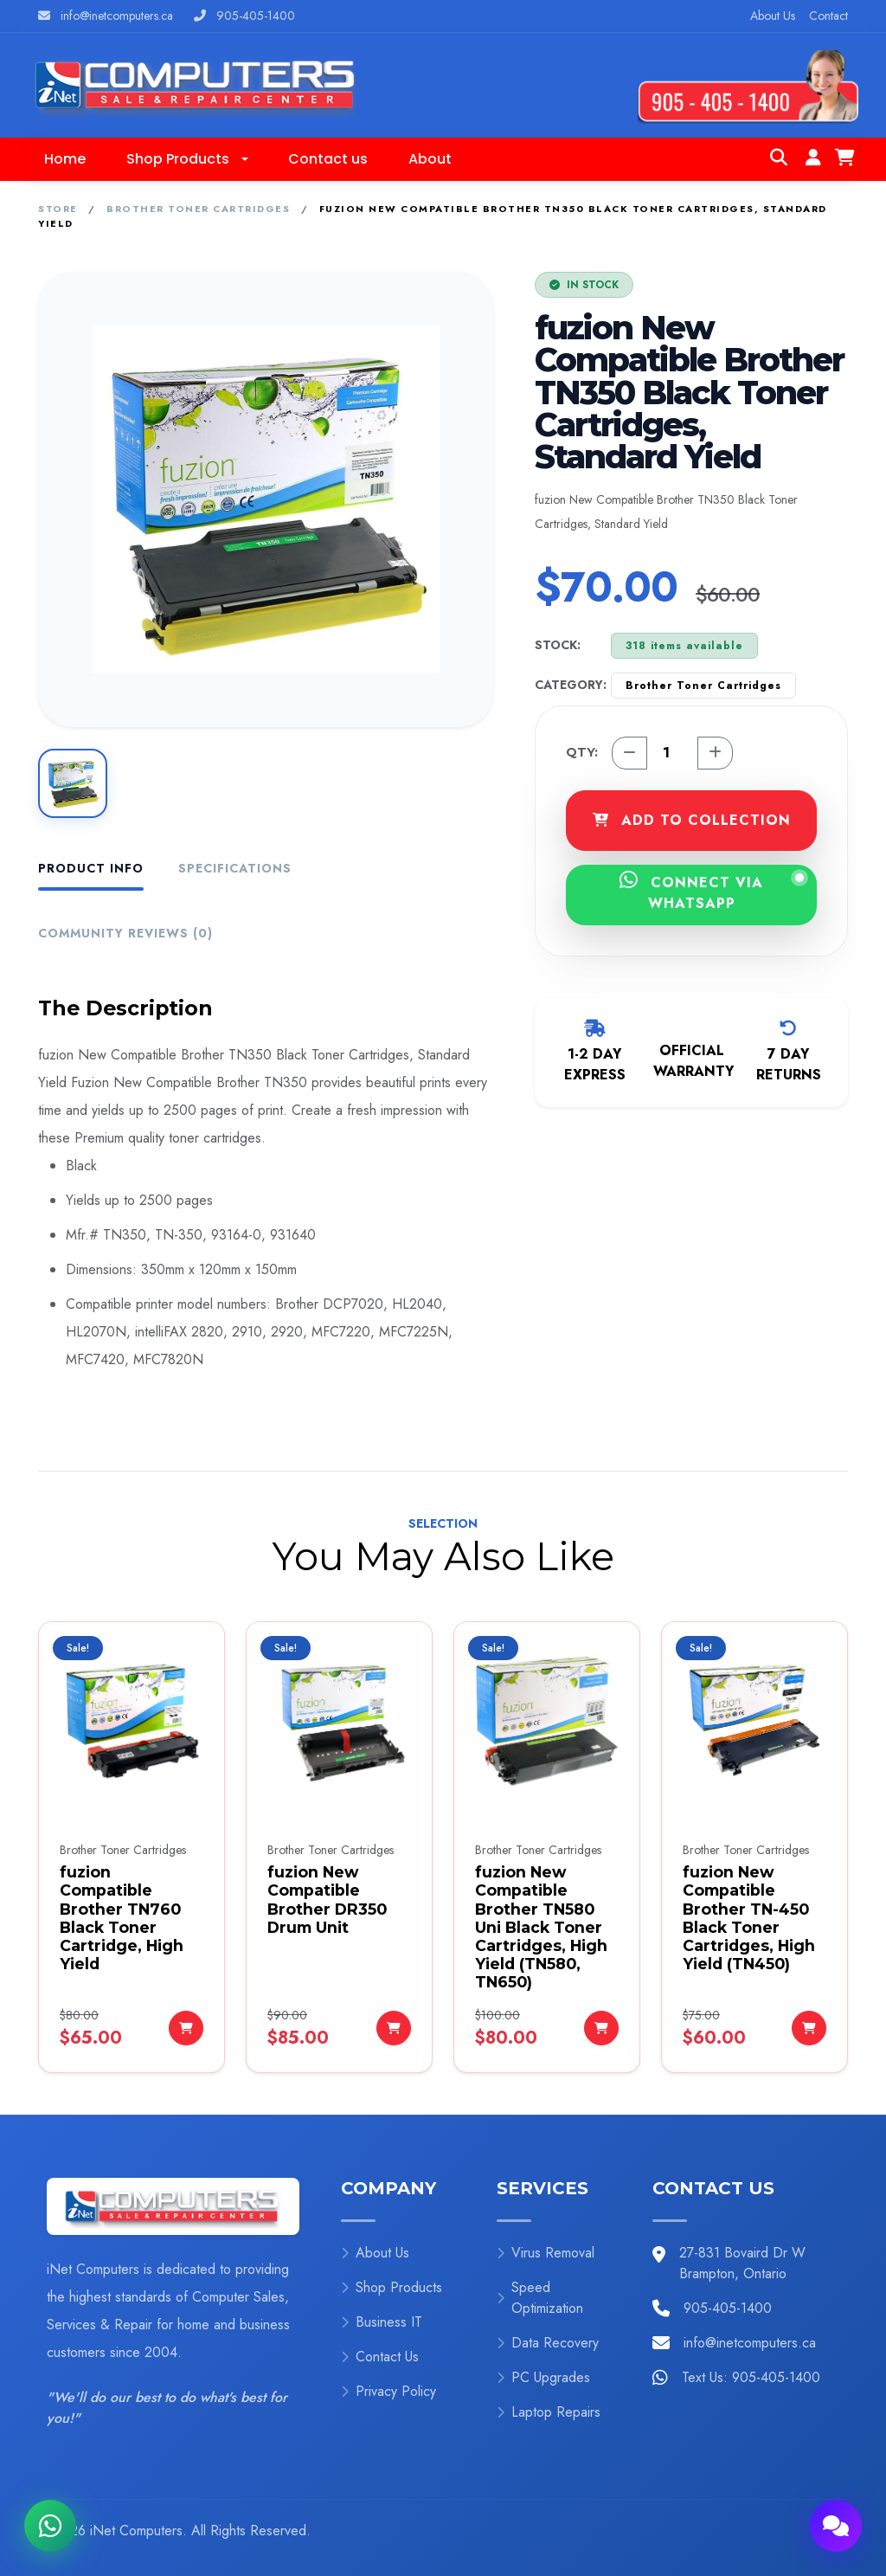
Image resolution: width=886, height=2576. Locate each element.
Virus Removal (545, 2253)
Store (58, 209)
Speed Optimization (540, 2297)
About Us (772, 15)
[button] (187, 159)
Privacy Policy (388, 2391)
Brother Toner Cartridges (198, 209)
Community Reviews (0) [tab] (125, 933)
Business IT (381, 2322)
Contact (828, 15)
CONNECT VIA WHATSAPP (712, 891)
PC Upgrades (543, 2377)
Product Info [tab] (91, 868)
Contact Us (380, 2357)
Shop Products (391, 2287)
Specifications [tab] (235, 868)
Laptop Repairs (548, 2412)
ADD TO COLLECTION (692, 820)
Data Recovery (548, 2343)
